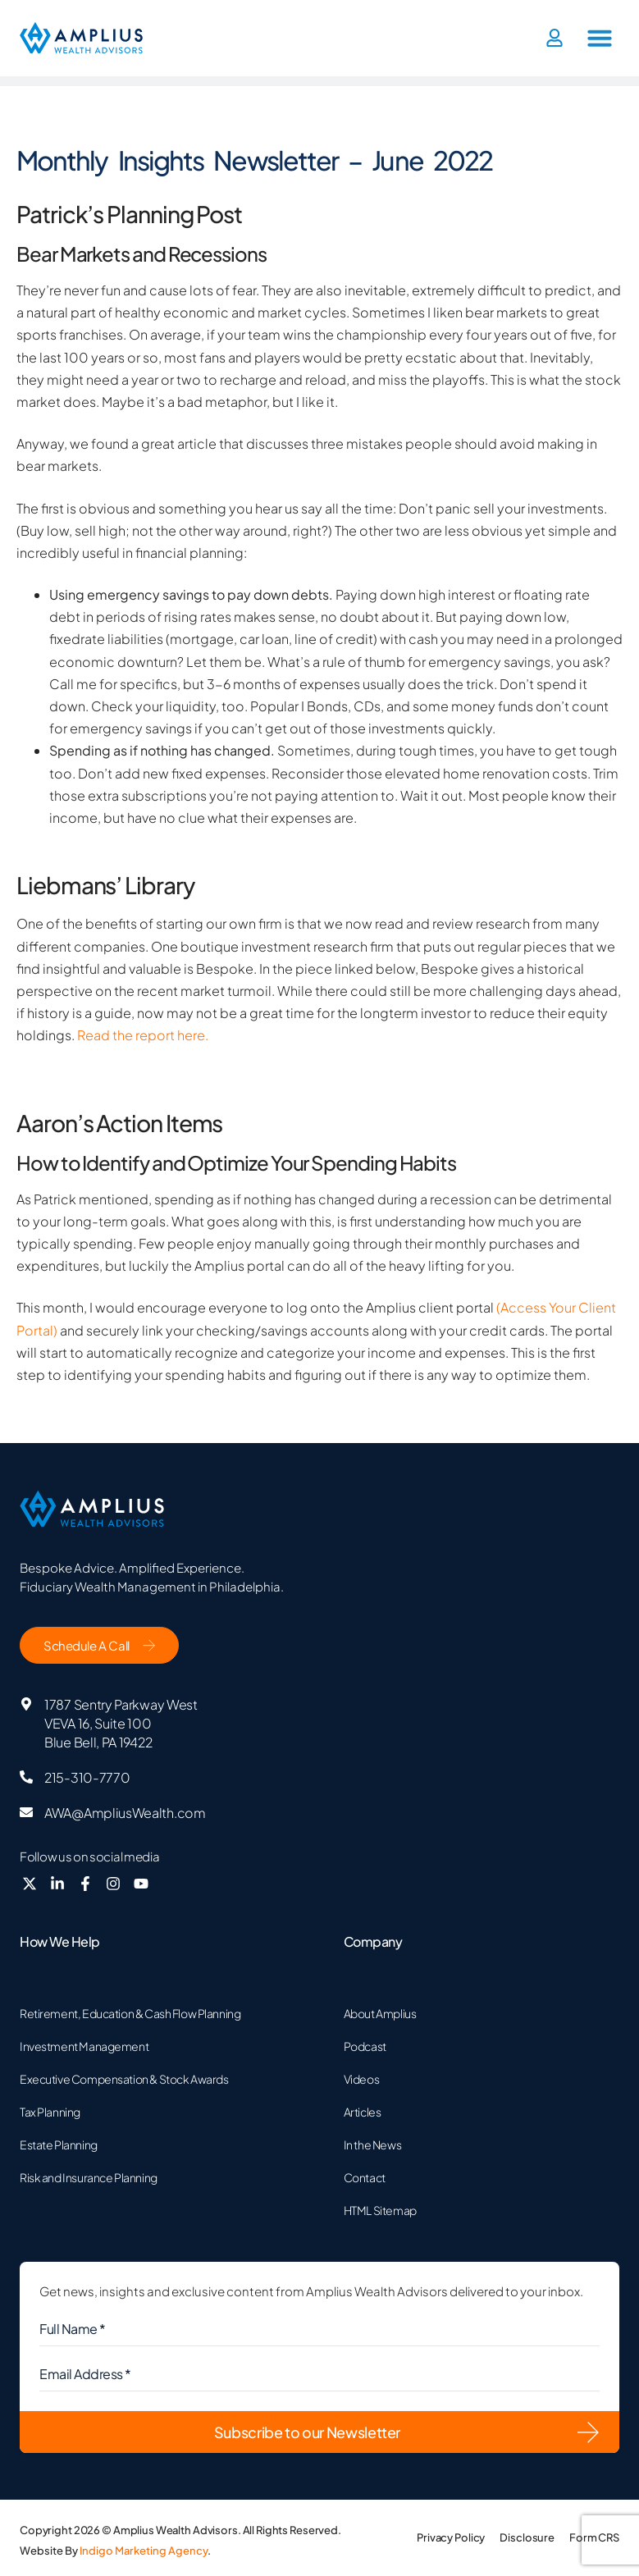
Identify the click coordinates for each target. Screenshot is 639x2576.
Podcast (365, 2046)
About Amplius (380, 2013)
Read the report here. (141, 1035)
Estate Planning (59, 2144)
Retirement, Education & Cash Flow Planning (130, 2013)
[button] (599, 37)
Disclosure (527, 2537)
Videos (361, 2078)
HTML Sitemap (380, 2210)
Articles (362, 2111)
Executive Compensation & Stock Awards (124, 2078)
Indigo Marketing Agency (144, 2550)
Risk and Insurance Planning (88, 2177)
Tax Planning (50, 2111)
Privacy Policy (451, 2537)
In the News (372, 2144)
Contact (365, 2177)
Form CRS (594, 2537)
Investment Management (84, 2046)
